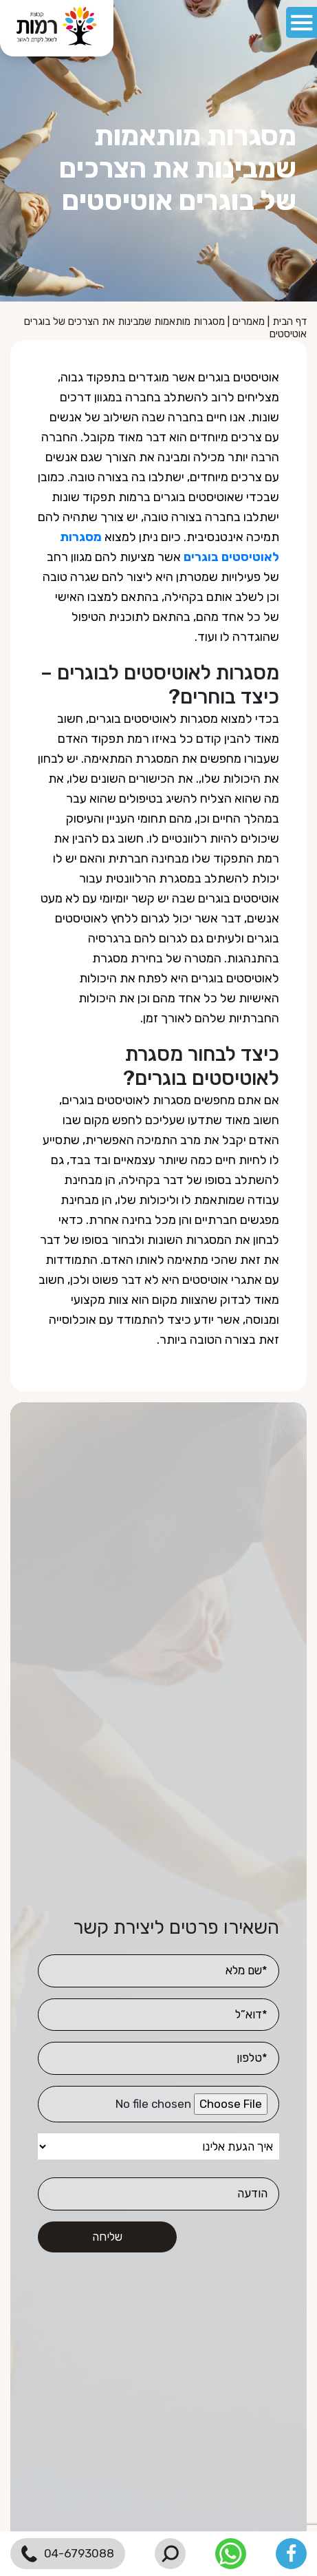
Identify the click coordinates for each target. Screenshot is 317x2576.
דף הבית (289, 321)
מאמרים (248, 321)
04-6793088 (67, 2553)
